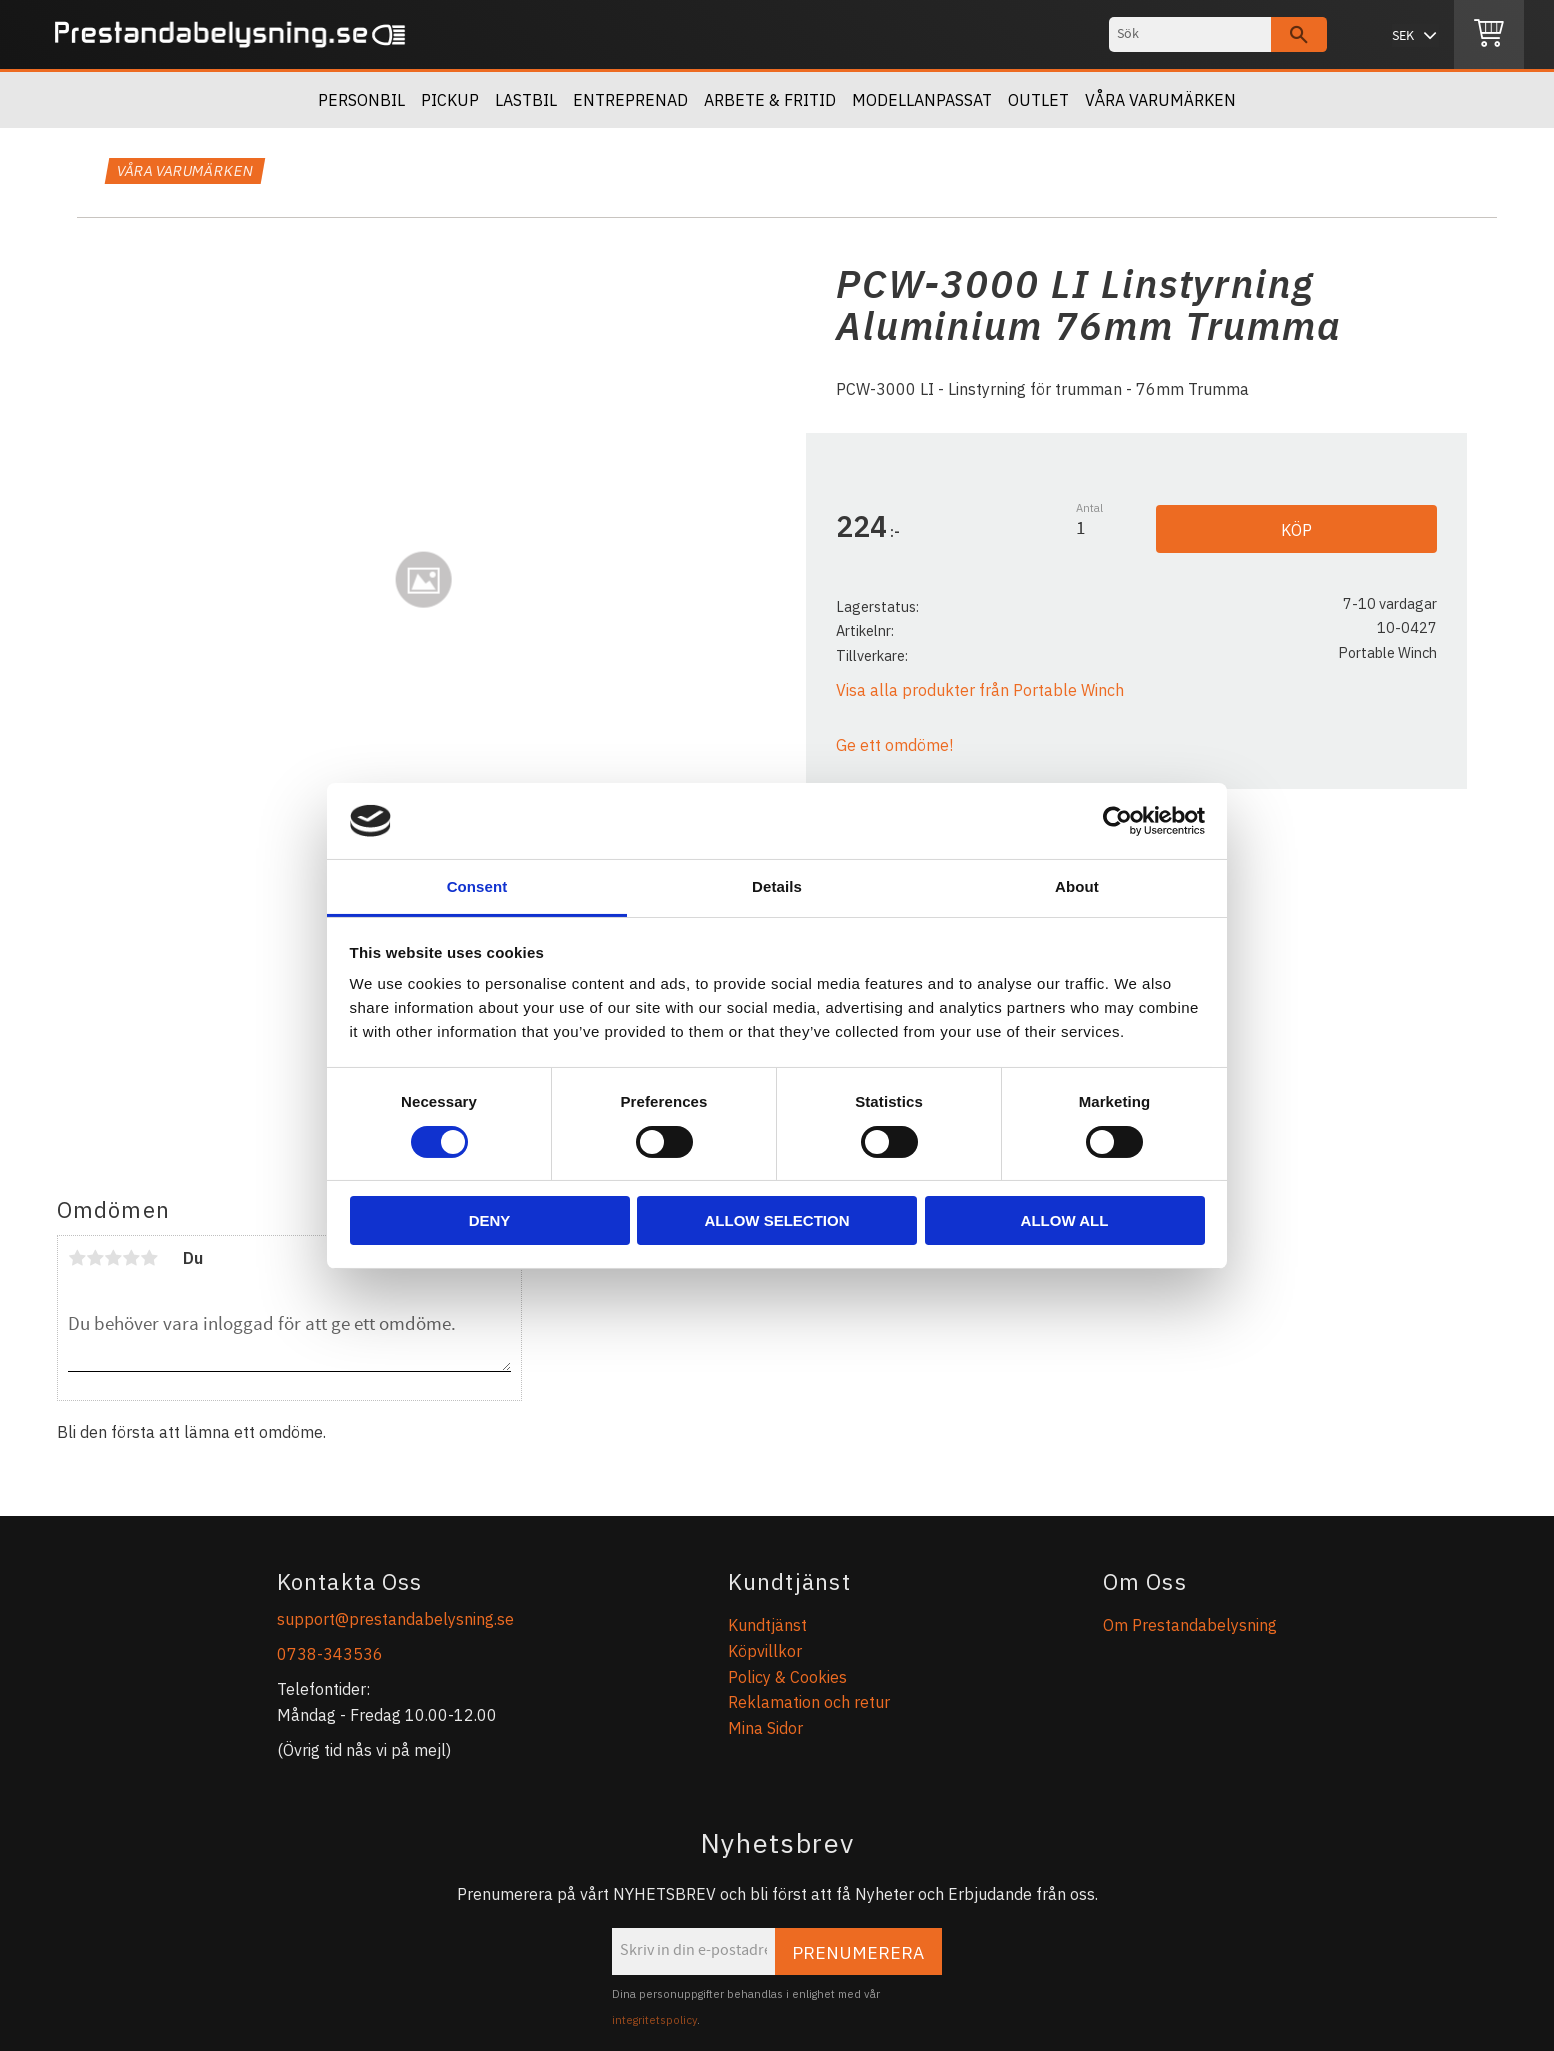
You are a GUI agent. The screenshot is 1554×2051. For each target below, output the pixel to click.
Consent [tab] (477, 886)
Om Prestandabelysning (1190, 1625)
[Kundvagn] (1489, 35)
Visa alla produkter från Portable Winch (980, 690)
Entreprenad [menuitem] (630, 100)
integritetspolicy (654, 2020)
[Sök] (1299, 34)
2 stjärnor (95, 1258)
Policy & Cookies (787, 1677)
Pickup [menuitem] (450, 100)
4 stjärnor (131, 1258)
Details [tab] (777, 886)
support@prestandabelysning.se (395, 1619)
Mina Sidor (765, 1728)
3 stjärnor (113, 1258)
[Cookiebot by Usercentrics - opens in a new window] (1117, 821)
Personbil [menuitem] (361, 100)
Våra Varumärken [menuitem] (1160, 100)
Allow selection (777, 1220)
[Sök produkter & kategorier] (1190, 34)
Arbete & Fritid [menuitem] (770, 100)
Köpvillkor (765, 1651)
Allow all (1065, 1220)
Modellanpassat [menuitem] (922, 100)
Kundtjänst (767, 1625)
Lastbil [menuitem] (526, 100)
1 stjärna (77, 1258)
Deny (490, 1220)
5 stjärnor (149, 1258)
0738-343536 (330, 1654)
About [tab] (1077, 886)
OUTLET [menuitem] (1038, 100)
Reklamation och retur (809, 1702)
